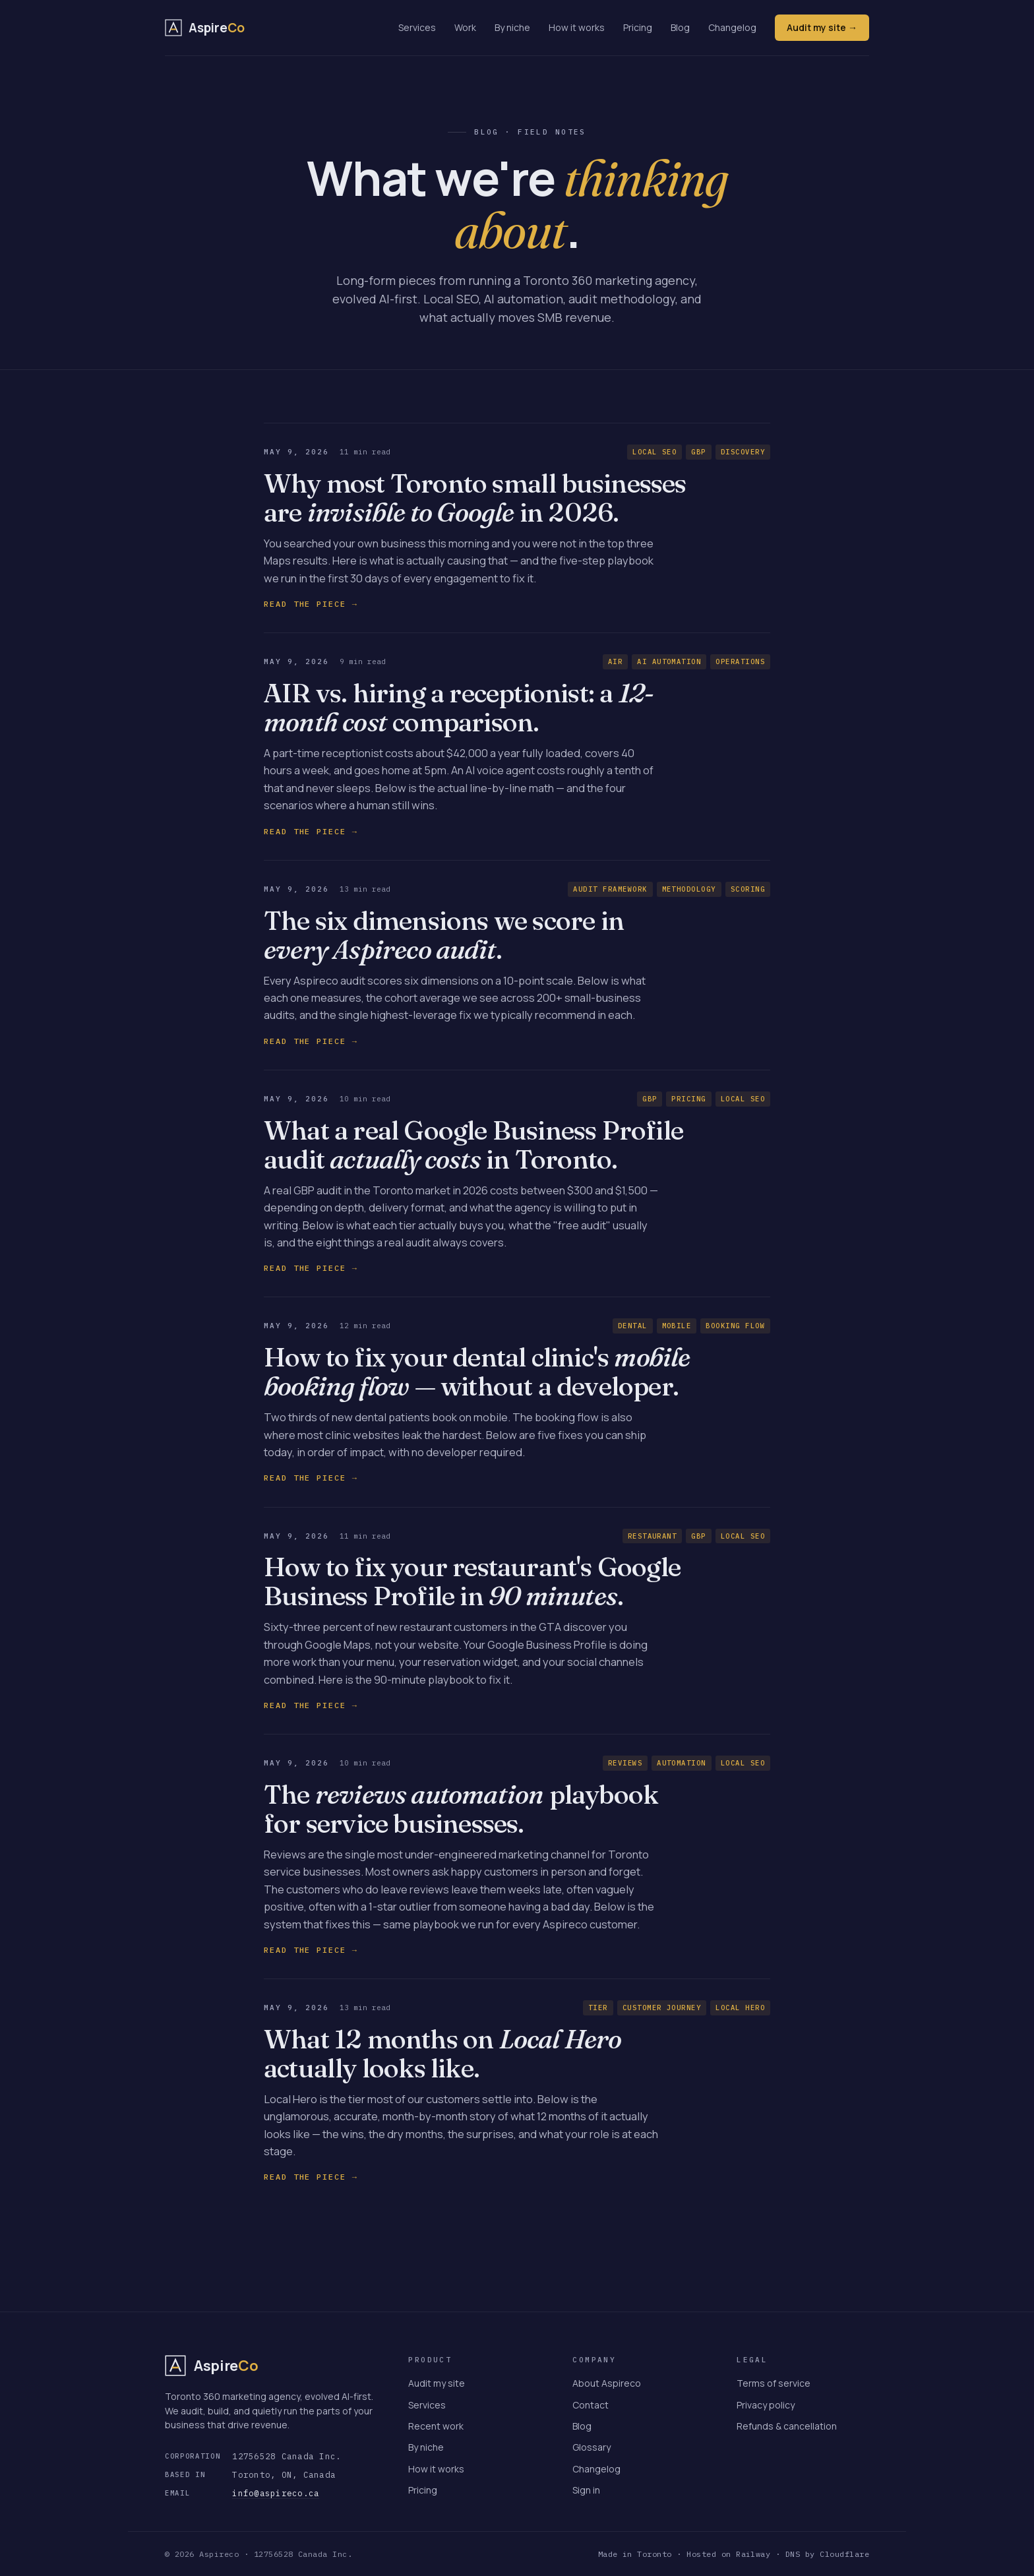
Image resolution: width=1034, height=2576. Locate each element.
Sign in (586, 2490)
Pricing (637, 27)
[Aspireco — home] (205, 28)
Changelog (732, 27)
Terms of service (773, 2383)
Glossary (591, 2447)
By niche (512, 27)
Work (465, 27)
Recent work (436, 2426)
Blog (680, 27)
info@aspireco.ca (275, 2493)
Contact (590, 2405)
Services (417, 27)
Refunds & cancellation (787, 2426)
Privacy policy (766, 2405)
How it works (577, 27)
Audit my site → (822, 27)
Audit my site (436, 2383)
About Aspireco (606, 2383)
